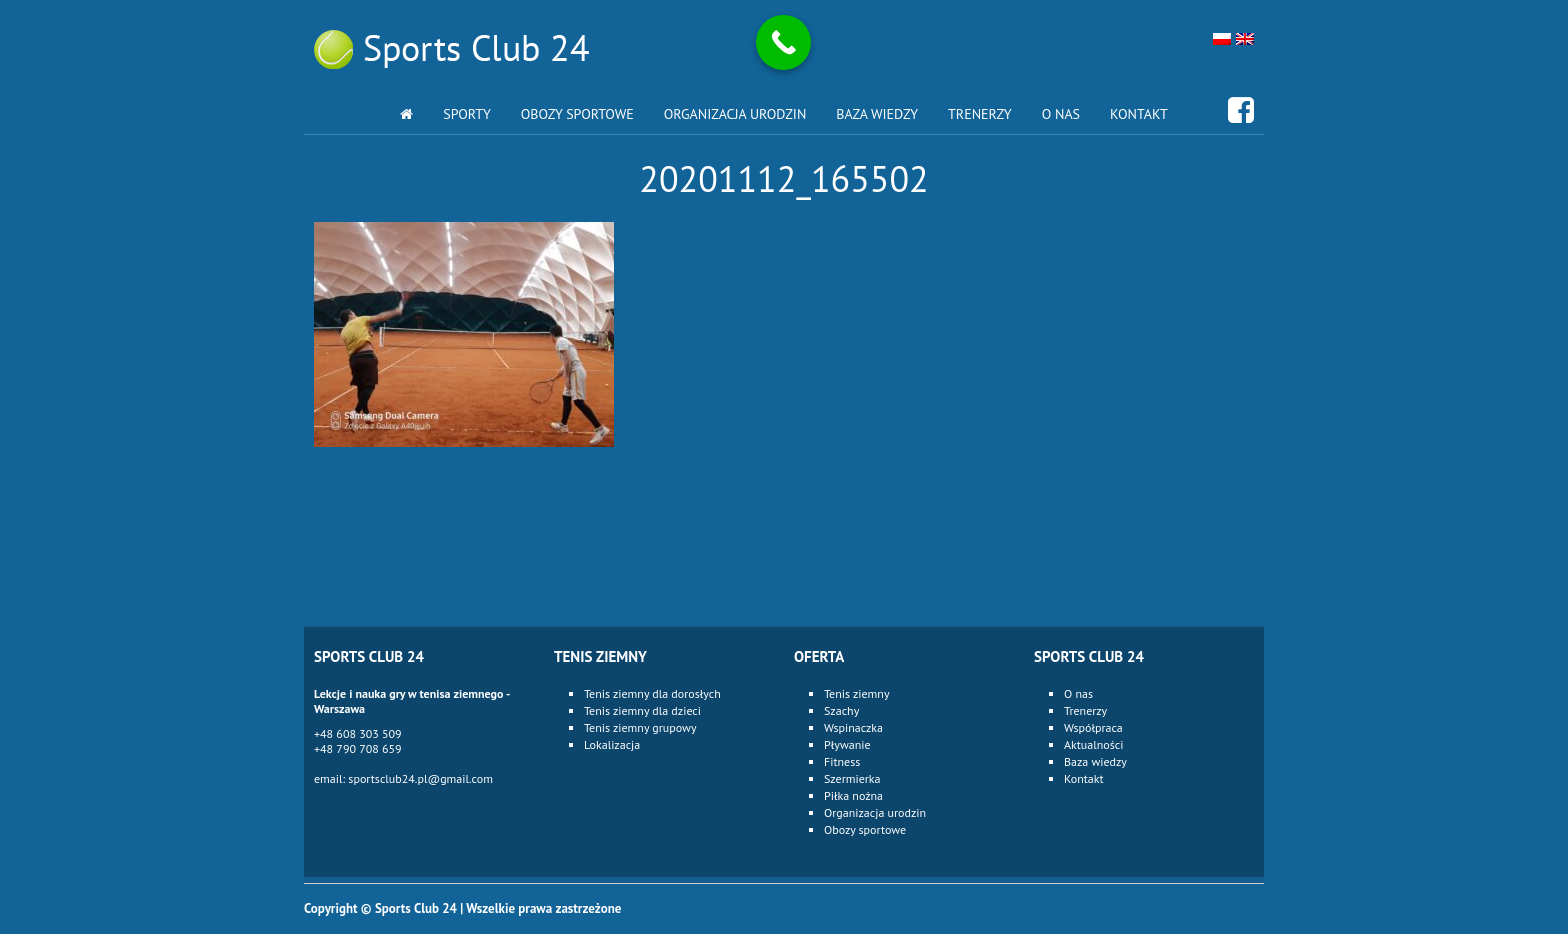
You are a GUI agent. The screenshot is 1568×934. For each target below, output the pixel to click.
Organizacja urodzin (735, 114)
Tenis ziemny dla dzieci (642, 710)
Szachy (841, 710)
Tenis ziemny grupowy (640, 727)
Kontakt (1139, 114)
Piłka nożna (853, 795)
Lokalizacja (612, 744)
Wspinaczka (853, 727)
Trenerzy (980, 114)
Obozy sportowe (577, 114)
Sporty (467, 114)
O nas (1061, 114)
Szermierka (852, 778)
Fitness (842, 761)
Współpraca (1093, 727)
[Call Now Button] (783, 42)
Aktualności (1093, 744)
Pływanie (847, 744)
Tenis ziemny (856, 693)
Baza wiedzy (877, 114)
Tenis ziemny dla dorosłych (652, 693)
